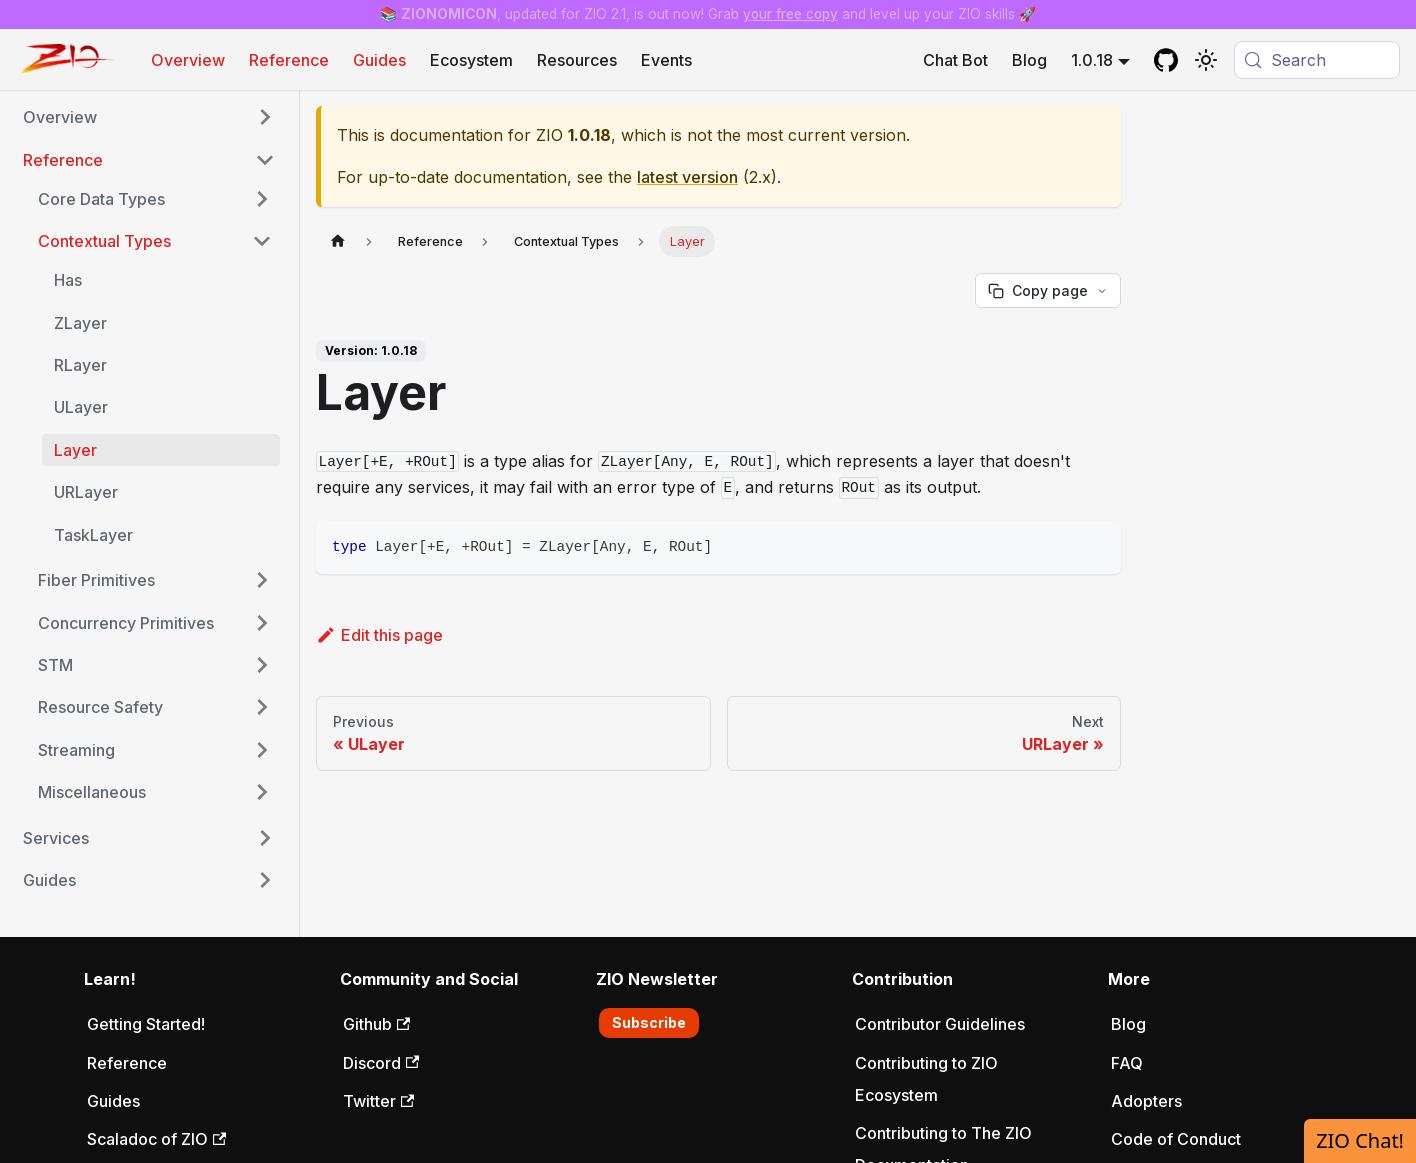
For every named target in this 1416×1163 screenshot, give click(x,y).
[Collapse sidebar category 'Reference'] (265, 160)
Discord (381, 1063)
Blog (1029, 60)
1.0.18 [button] (1092, 60)
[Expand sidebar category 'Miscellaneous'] (262, 792)
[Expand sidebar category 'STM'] (262, 665)
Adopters (1146, 1101)
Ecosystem (471, 60)
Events (666, 60)
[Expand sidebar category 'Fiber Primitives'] (262, 580)
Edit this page (379, 635)
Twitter (378, 1101)
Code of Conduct (1176, 1139)
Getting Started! (146, 1024)
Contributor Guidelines (940, 1024)
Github (376, 1024)
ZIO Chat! (1360, 1140)
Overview (188, 60)
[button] (149, 117)
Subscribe (649, 1022)
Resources (577, 60)
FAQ (1127, 1063)
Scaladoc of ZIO (156, 1139)
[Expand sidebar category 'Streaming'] (262, 750)
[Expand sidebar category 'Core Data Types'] (262, 199)
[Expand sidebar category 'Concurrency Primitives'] (262, 623)
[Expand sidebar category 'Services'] (265, 838)
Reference (289, 60)
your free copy (790, 14)
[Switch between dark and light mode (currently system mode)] (1206, 60)
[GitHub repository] (1166, 60)
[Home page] (338, 241)
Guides (379, 60)
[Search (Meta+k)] (1317, 60)
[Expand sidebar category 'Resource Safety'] (262, 707)
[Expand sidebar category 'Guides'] (265, 880)
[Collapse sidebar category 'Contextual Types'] (262, 241)
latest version (687, 177)
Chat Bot (955, 60)
